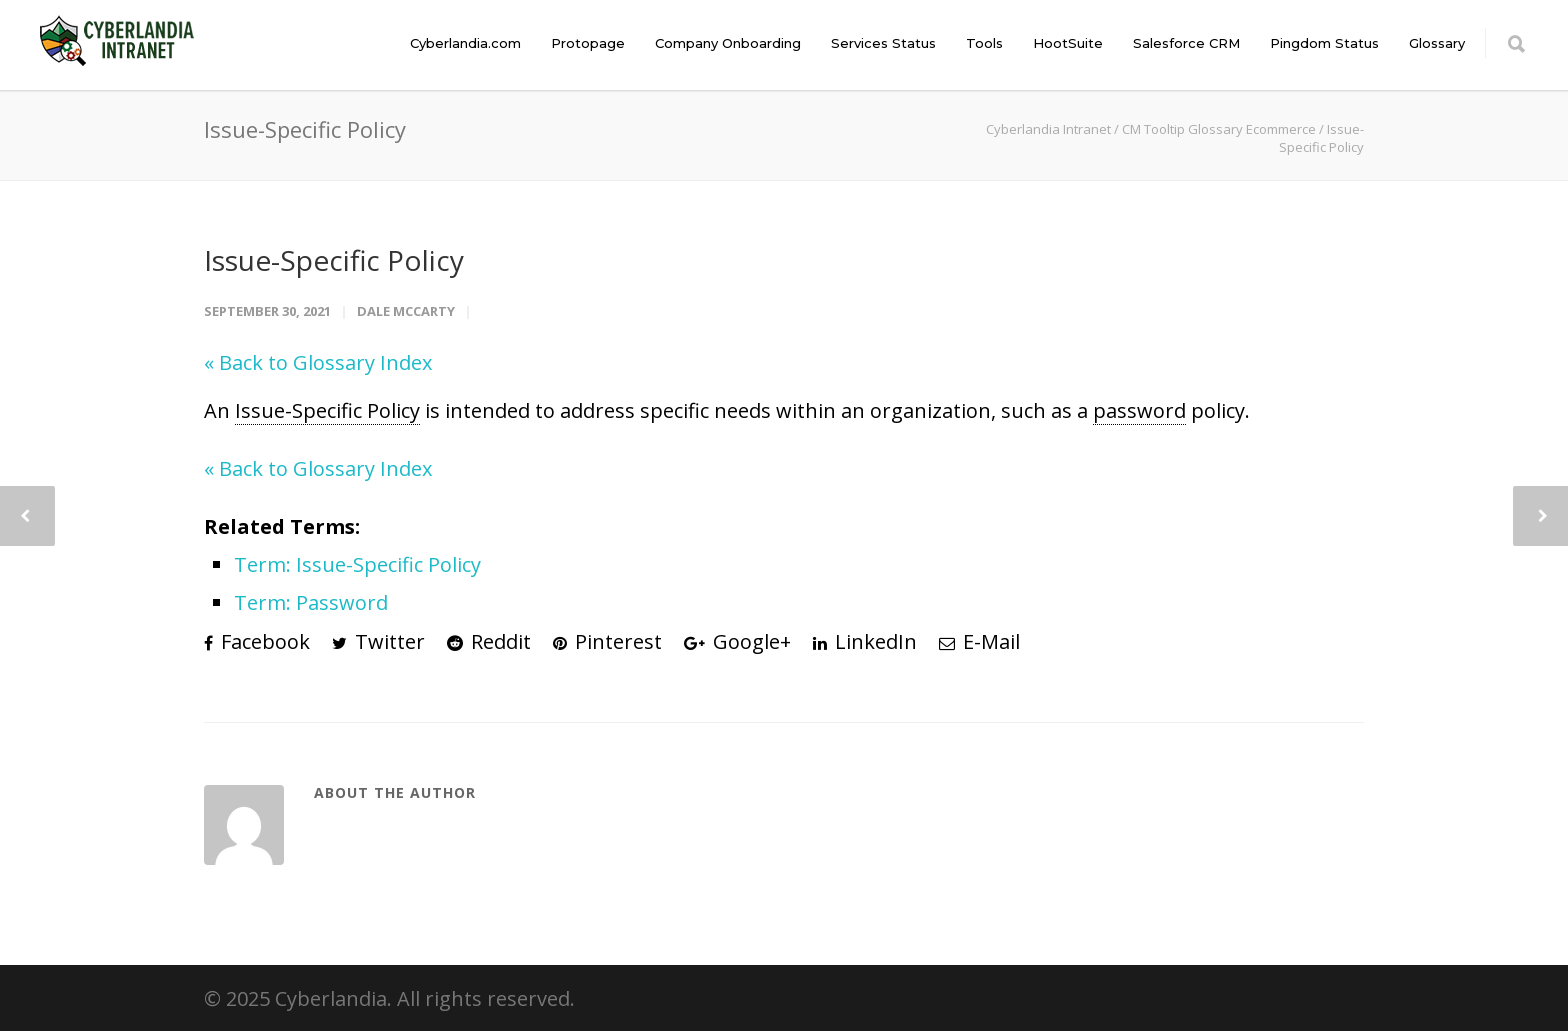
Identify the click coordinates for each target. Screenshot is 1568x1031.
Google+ (737, 641)
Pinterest (607, 641)
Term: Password (311, 602)
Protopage (588, 43)
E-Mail (979, 641)
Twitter (378, 641)
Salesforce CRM (1186, 43)
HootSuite (1068, 43)
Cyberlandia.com (465, 43)
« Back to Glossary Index (318, 362)
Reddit (489, 641)
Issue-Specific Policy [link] (327, 410)
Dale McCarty (406, 311)
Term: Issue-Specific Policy (357, 564)
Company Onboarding (728, 43)
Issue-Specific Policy (334, 260)
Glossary (1437, 43)
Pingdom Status (1324, 43)
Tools (984, 43)
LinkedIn (865, 641)
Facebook (257, 641)
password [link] (1139, 410)
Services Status (883, 43)
